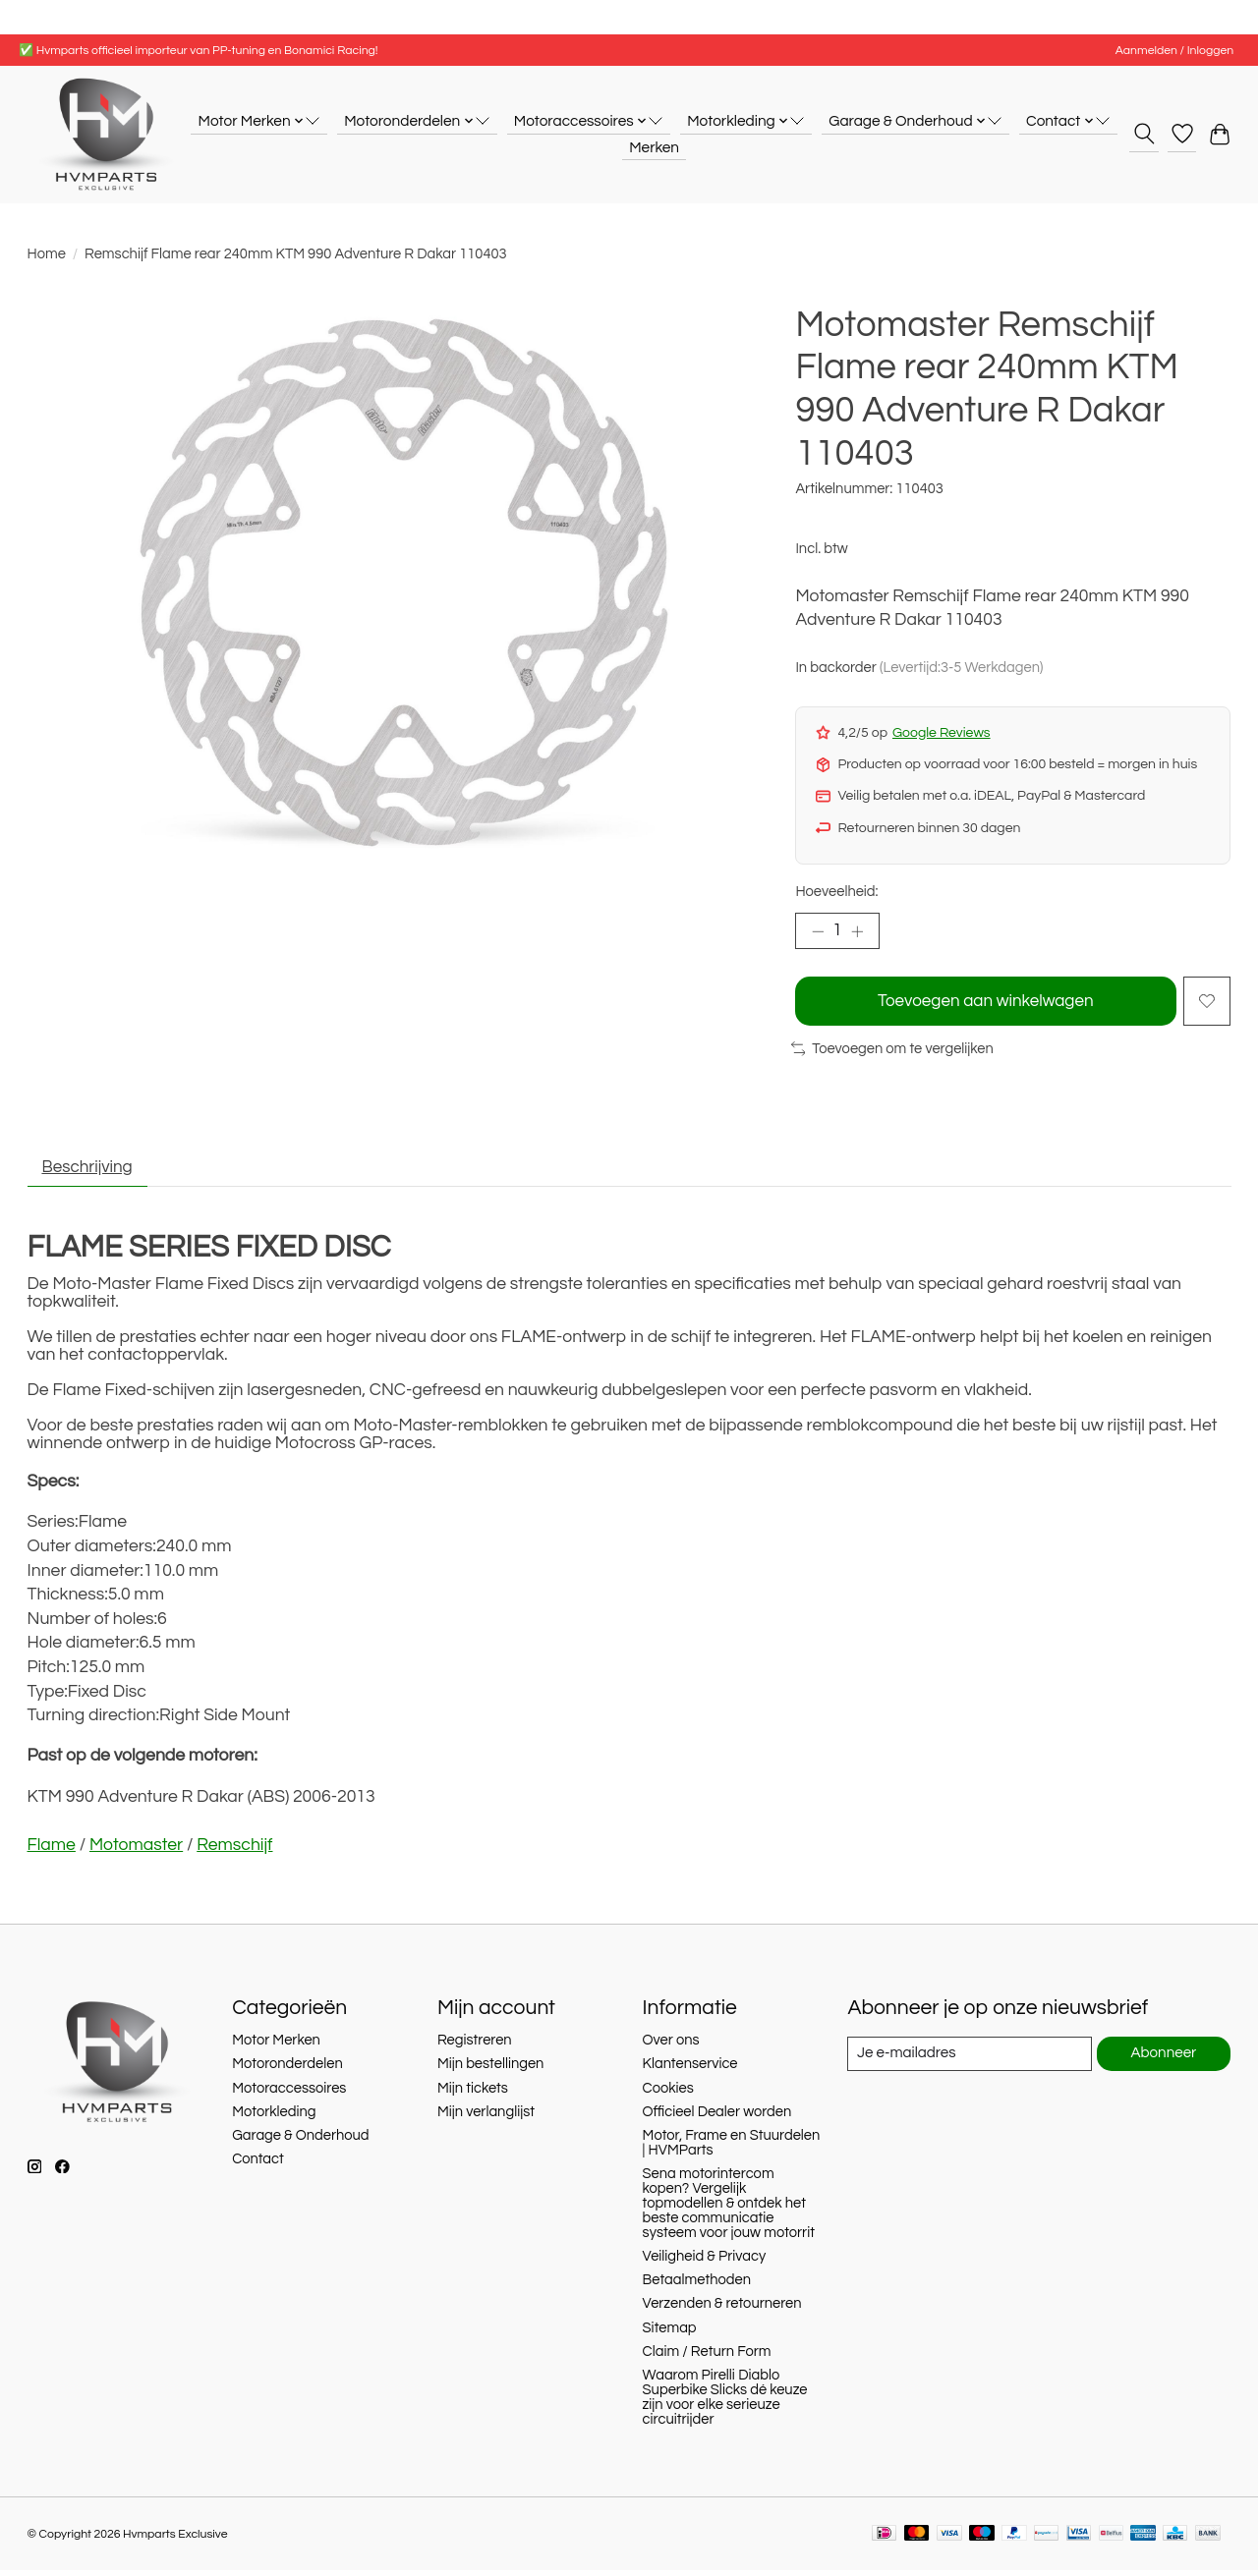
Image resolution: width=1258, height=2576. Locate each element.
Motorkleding (273, 2117)
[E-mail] (968, 2059)
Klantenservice (690, 2069)
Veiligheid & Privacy (705, 2262)
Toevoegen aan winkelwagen (984, 1003)
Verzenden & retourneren (722, 2309)
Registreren (474, 2046)
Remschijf (234, 1851)
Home (47, 254)
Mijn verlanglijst (486, 2117)
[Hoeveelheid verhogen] (860, 932)
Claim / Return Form (707, 2357)
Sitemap (670, 2332)
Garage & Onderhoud (300, 2141)
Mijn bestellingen (490, 2069)
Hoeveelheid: (836, 891)
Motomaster (136, 1851)
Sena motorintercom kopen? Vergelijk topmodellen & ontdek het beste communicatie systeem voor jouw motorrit (729, 2209)
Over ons (671, 2046)
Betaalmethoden (697, 2285)
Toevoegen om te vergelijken (892, 1052)
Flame (52, 1851)
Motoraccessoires (289, 2093)
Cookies (668, 2093)
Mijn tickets (472, 2093)
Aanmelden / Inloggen (1174, 50)
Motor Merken (276, 2046)
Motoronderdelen (287, 2069)
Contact (258, 2164)
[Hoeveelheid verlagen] (817, 932)
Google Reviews (941, 733)
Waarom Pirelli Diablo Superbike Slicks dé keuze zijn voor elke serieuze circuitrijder (725, 2403)
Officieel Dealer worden (717, 2117)
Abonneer (1163, 2059)
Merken (654, 147)
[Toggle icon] (1143, 133)
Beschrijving (90, 1172)
